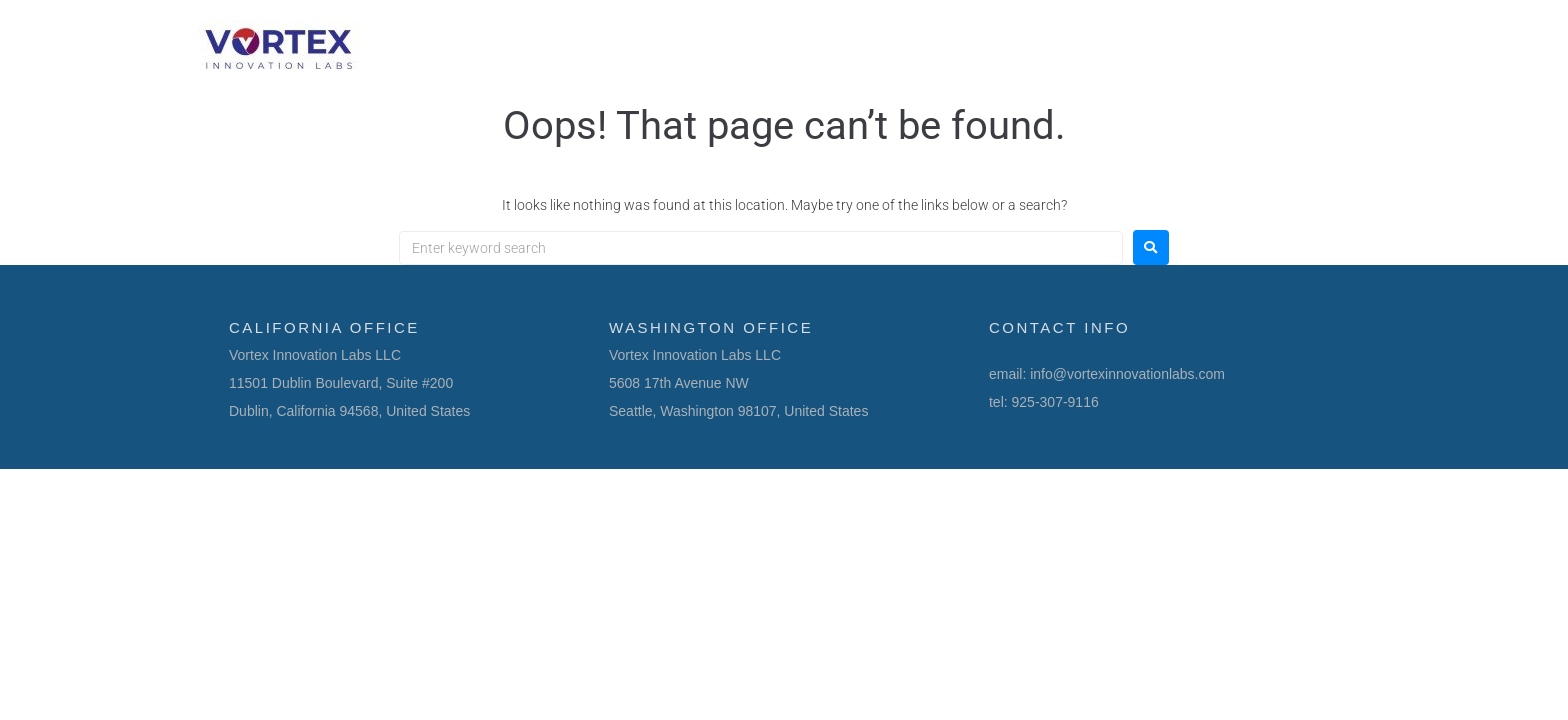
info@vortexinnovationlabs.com (1127, 374)
